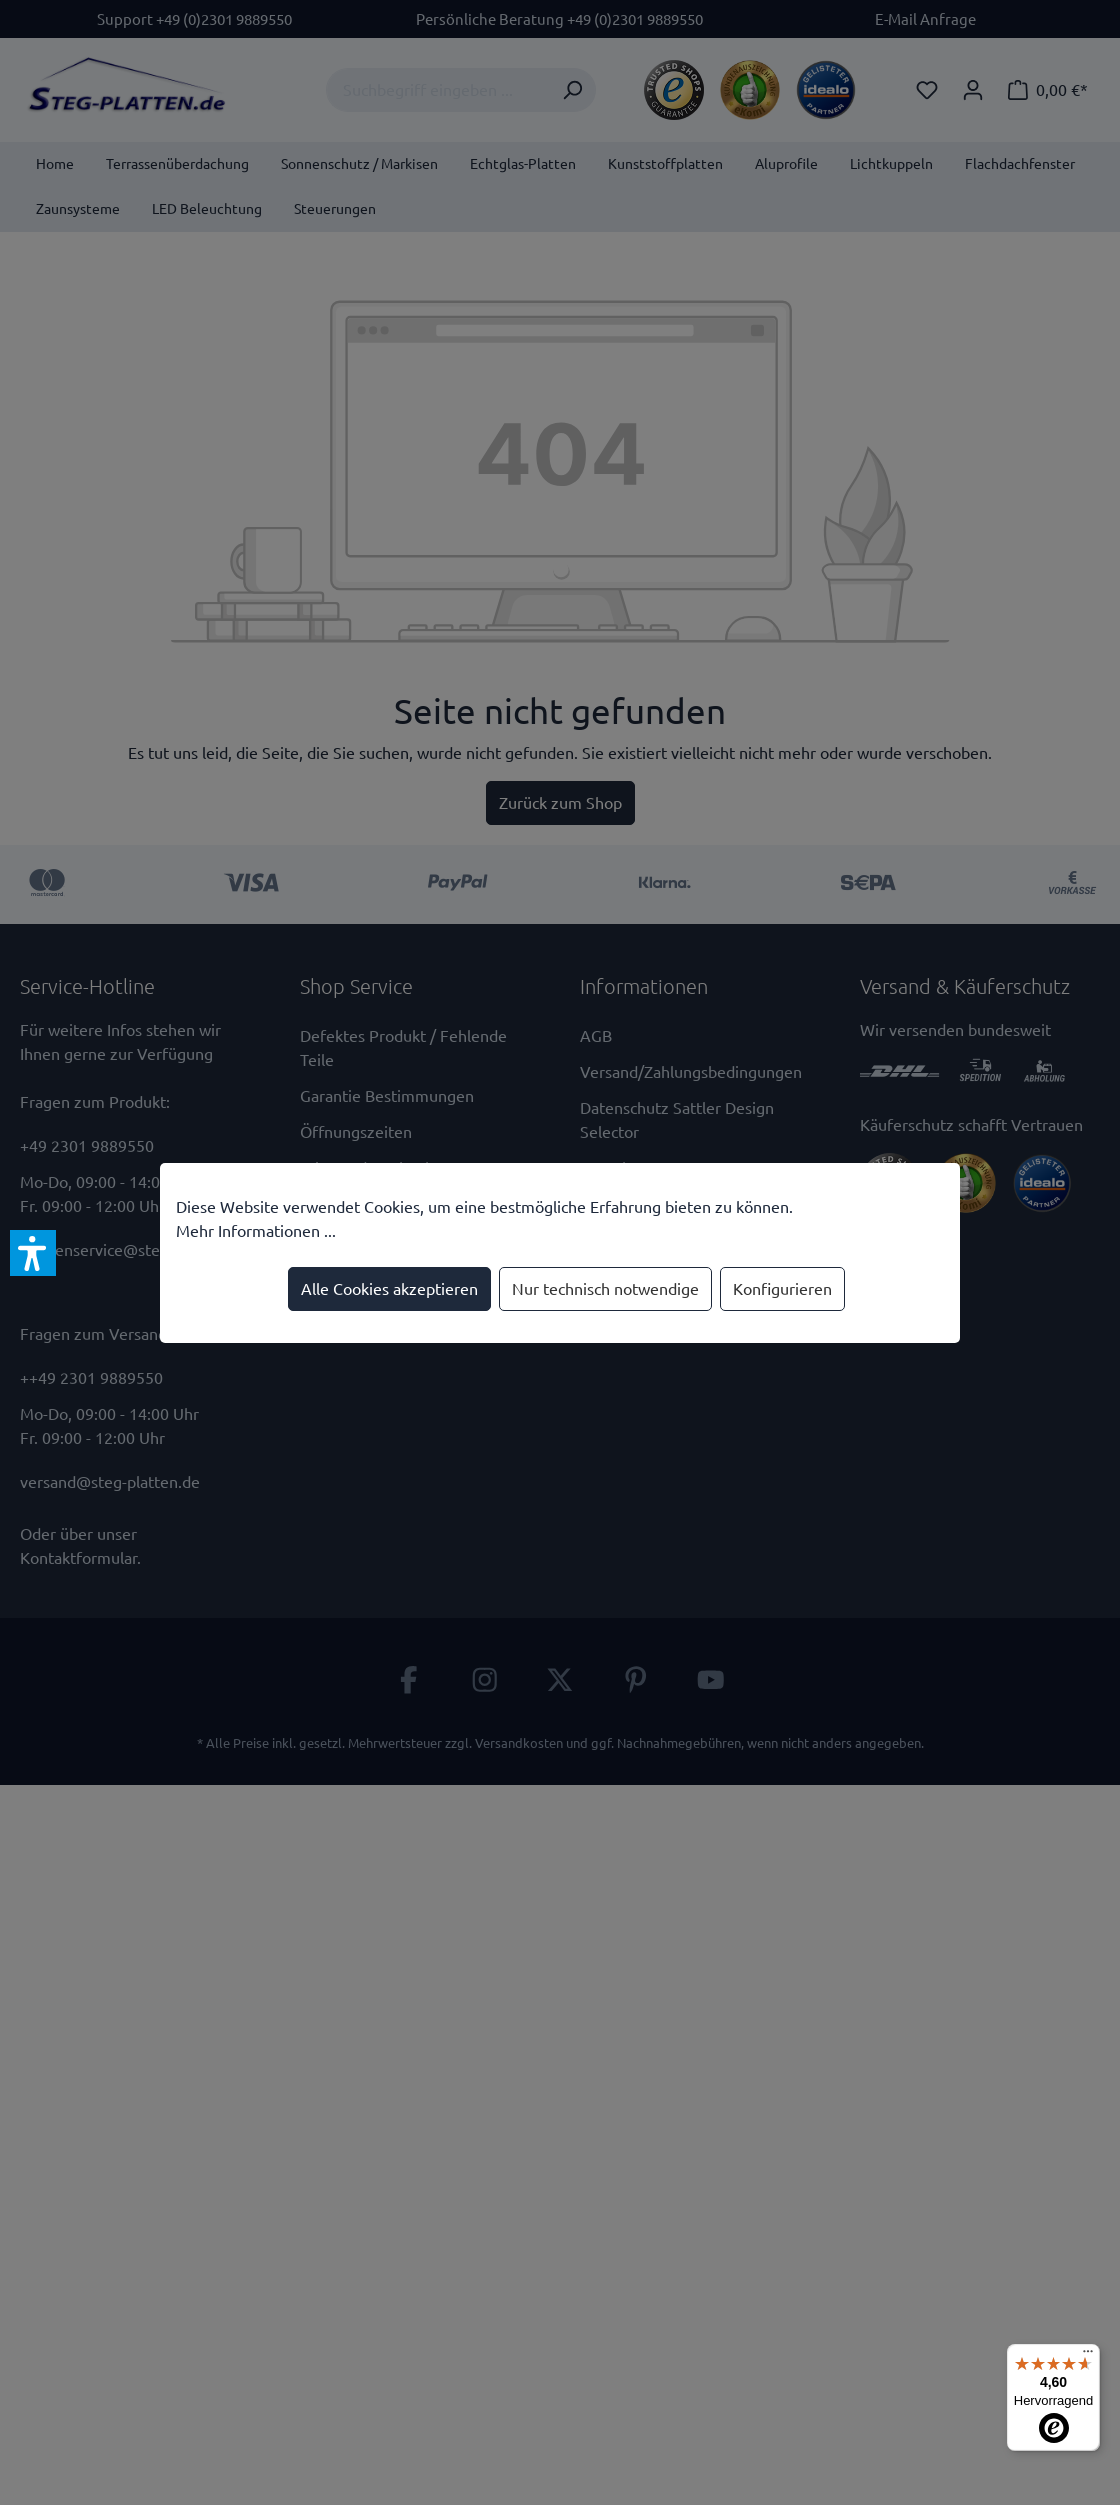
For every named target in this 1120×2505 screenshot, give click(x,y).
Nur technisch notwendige (605, 1289)
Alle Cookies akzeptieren (389, 1289)
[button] (33, 1253)
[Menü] (1088, 2356)
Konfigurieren (782, 1289)
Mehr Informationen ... (256, 1231)
